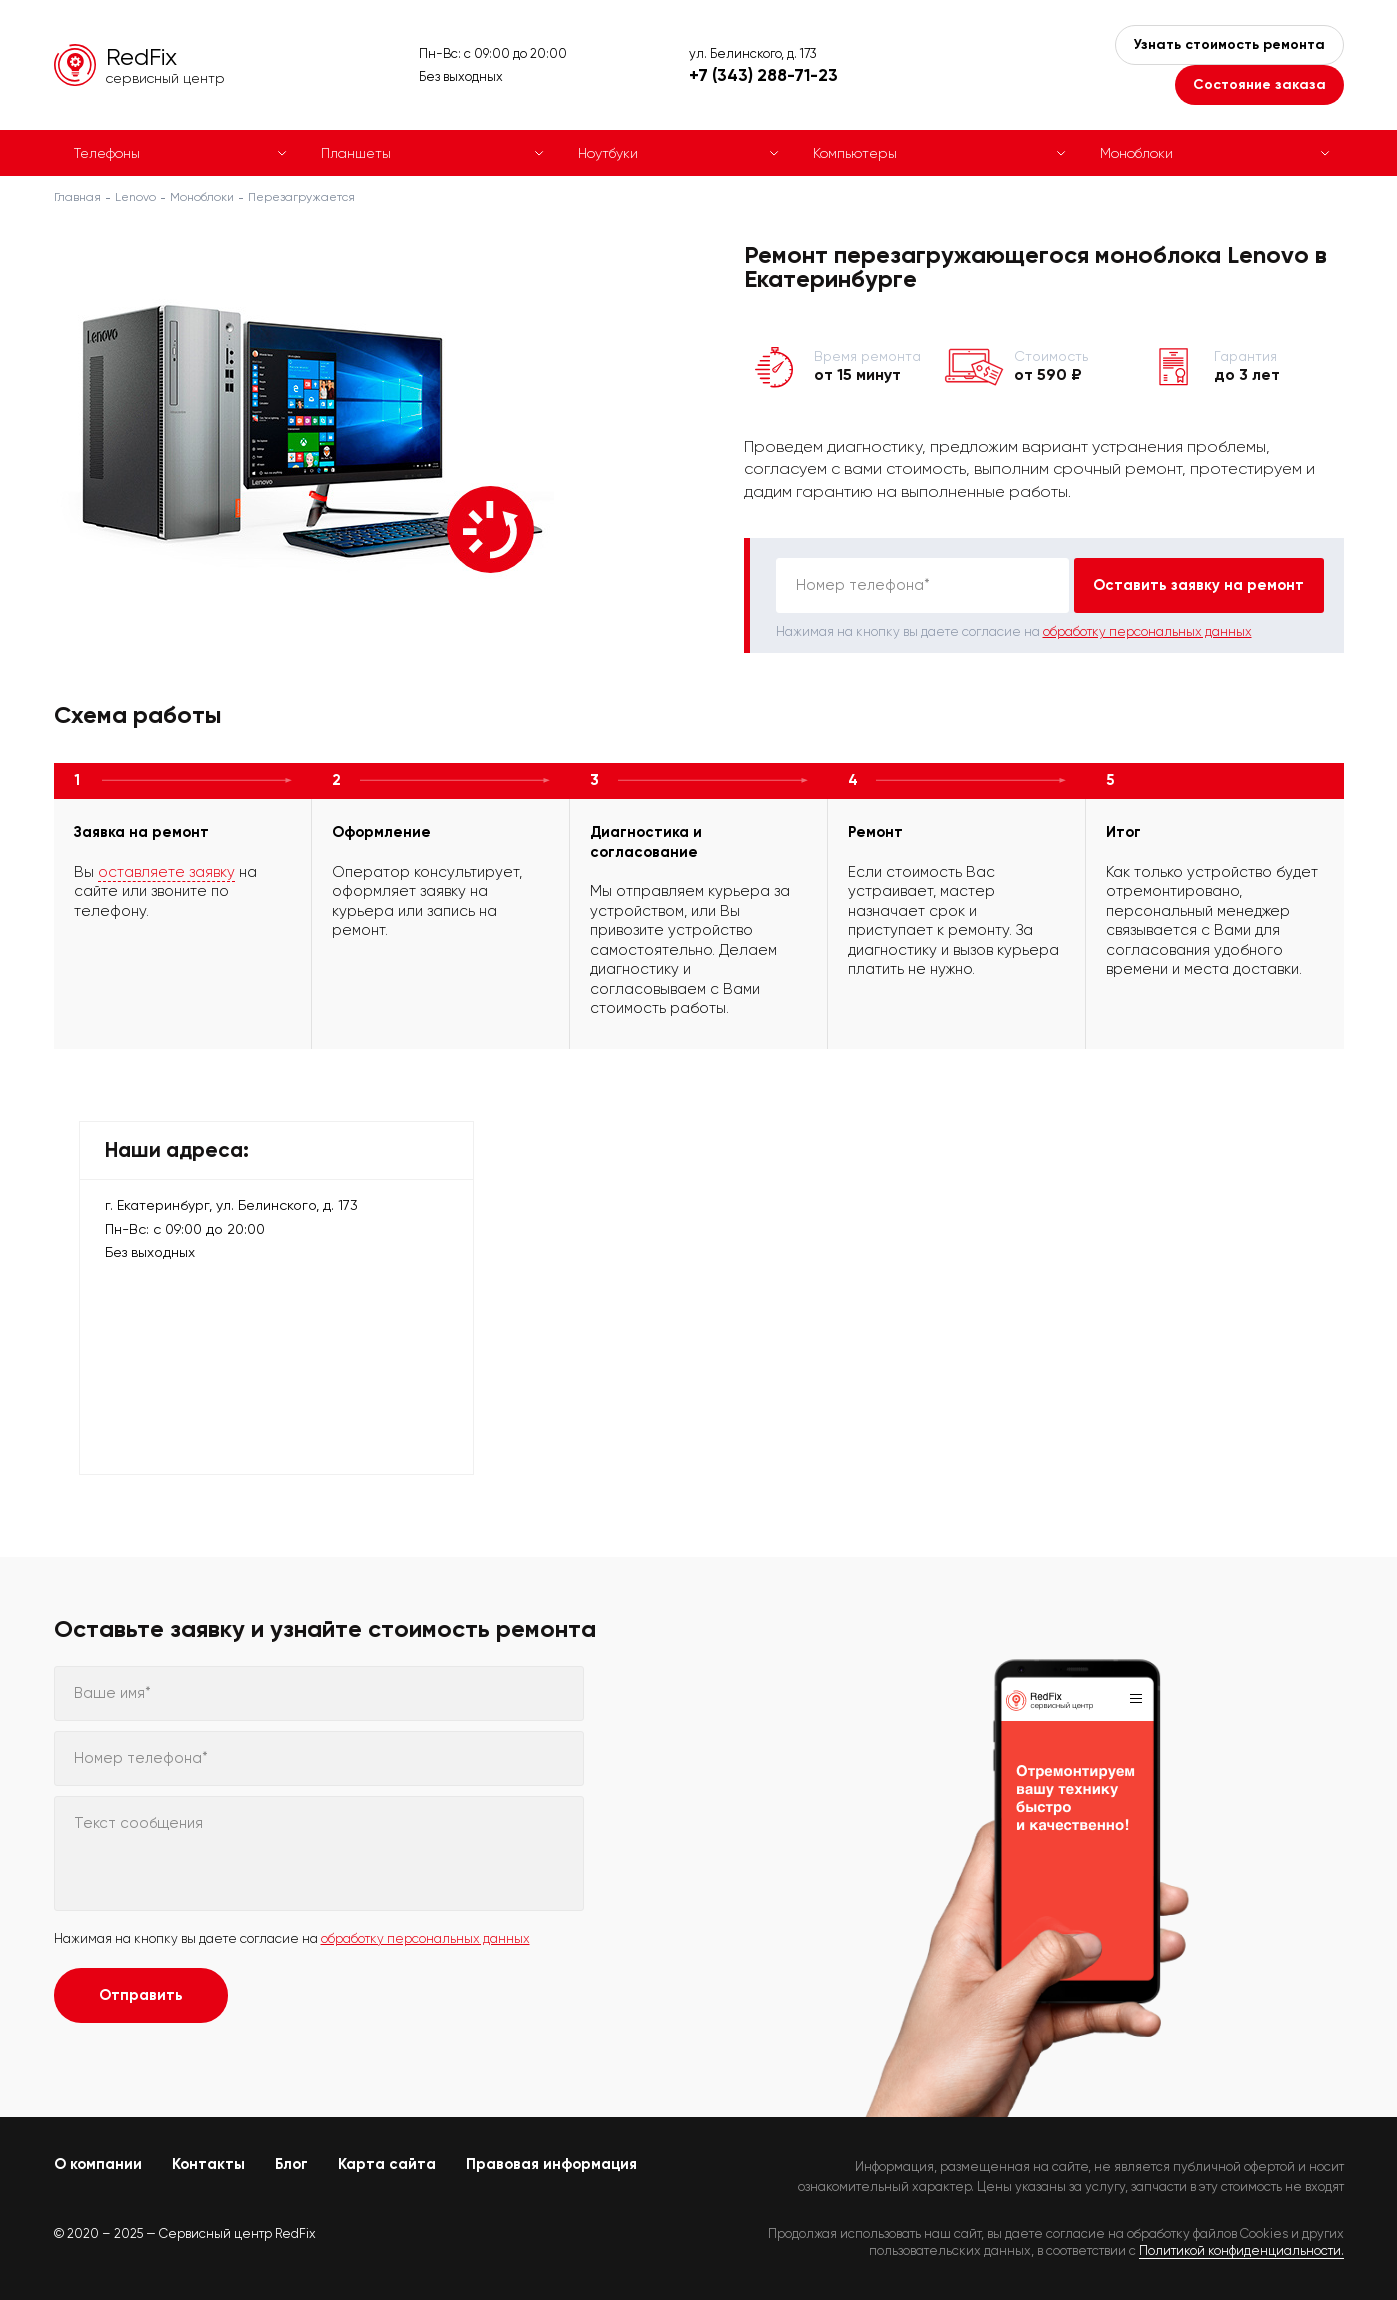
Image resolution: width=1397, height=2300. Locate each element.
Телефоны (107, 153)
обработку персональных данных (1147, 631)
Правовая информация (551, 2164)
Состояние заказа (1259, 84)
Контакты (208, 2164)
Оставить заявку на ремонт (1198, 585)
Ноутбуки (608, 153)
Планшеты (356, 153)
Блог (291, 2164)
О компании (98, 2164)
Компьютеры (855, 153)
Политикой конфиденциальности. (1241, 2250)
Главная (77, 197)
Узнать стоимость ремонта (1229, 44)
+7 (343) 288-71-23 (763, 75)
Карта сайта (387, 2164)
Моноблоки (1136, 153)
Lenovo (135, 197)
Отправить (141, 1995)
